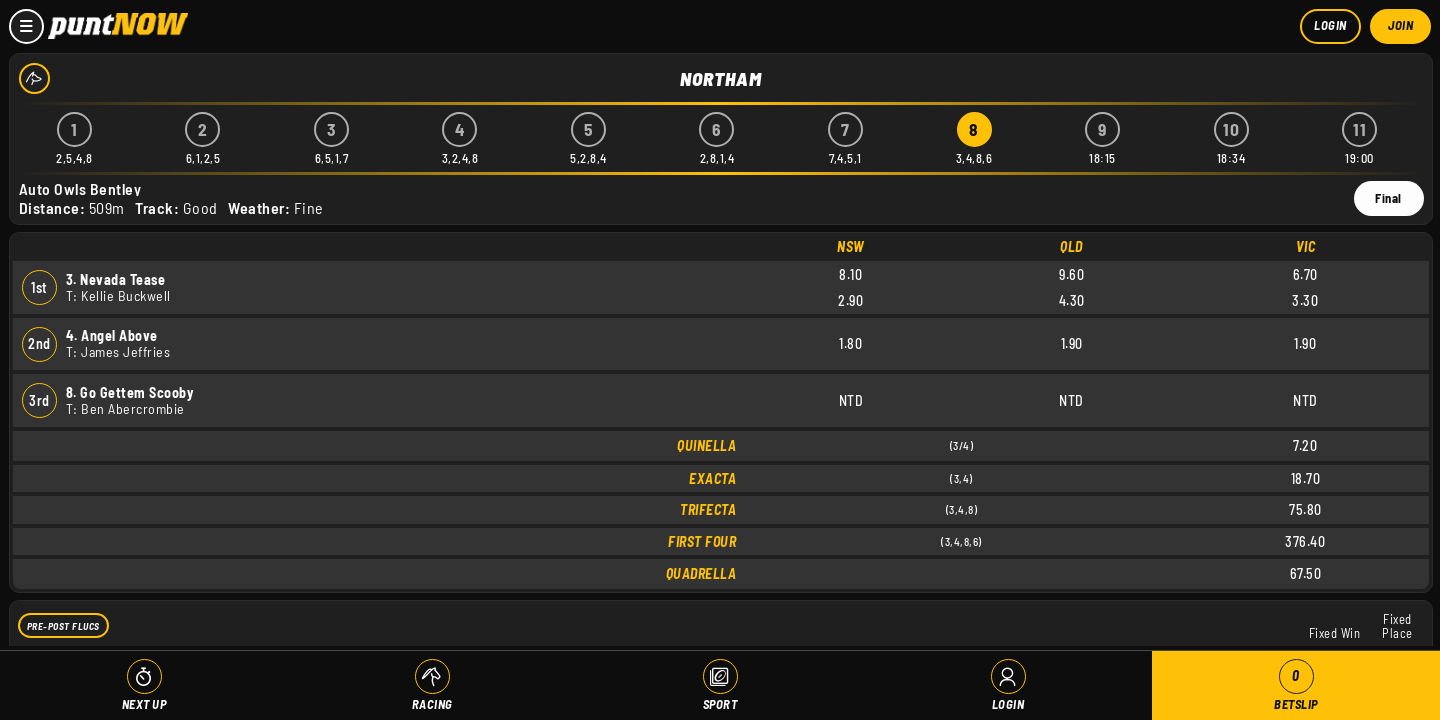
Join (1400, 25)
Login (1330, 25)
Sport (720, 704)
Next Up (144, 704)
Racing (432, 704)
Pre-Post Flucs (63, 625)
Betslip (1296, 686)
